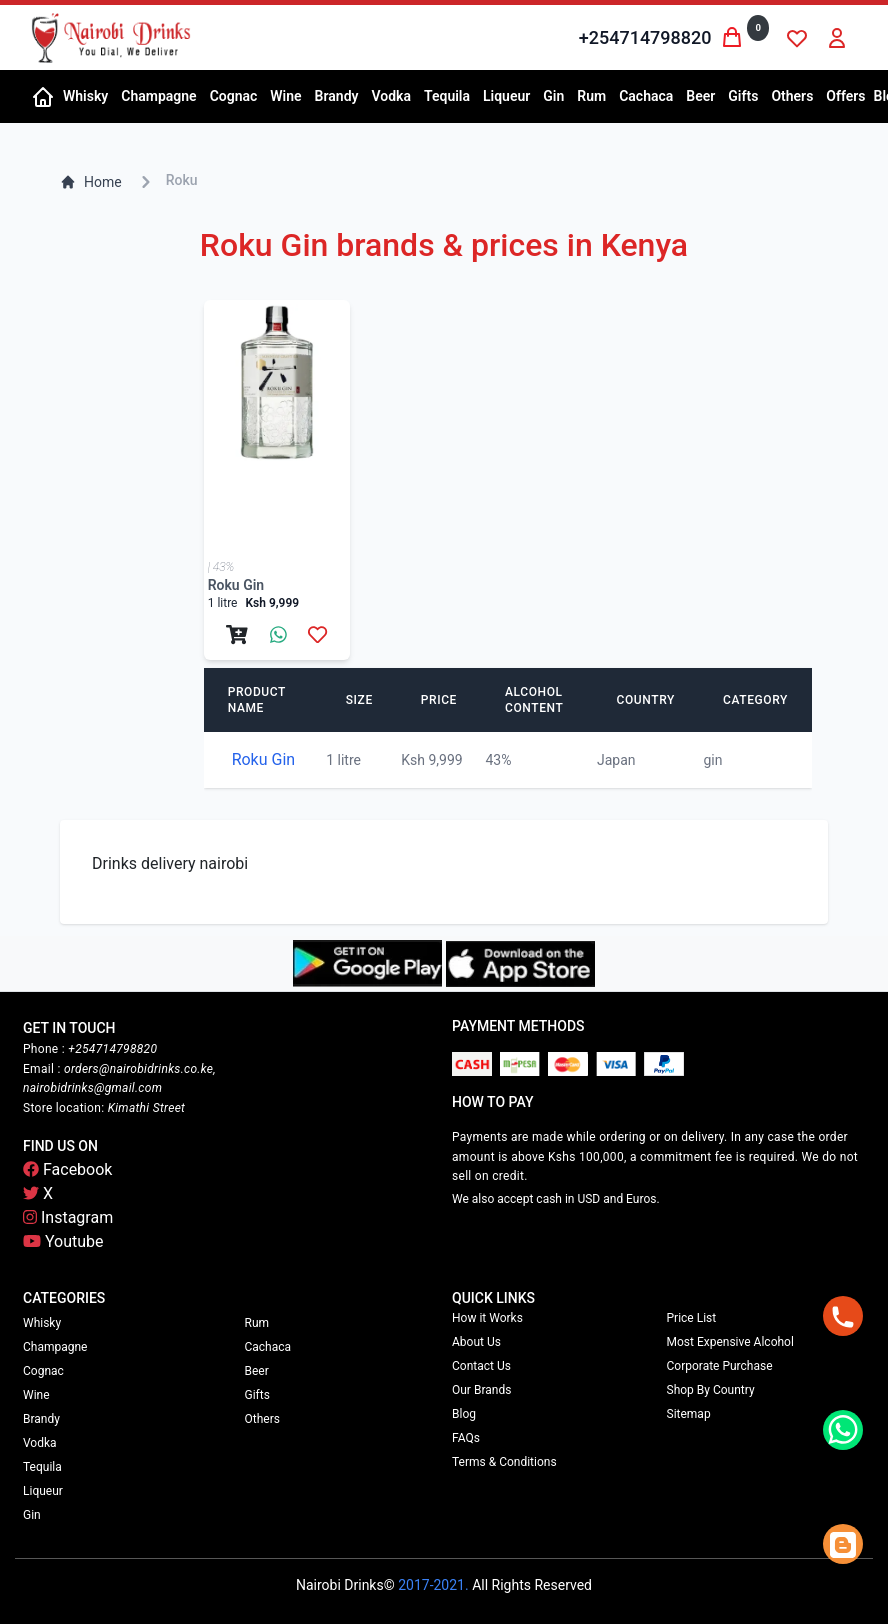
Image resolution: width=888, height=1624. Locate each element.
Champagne (55, 1347)
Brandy (41, 1419)
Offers (845, 96)
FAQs (466, 1438)
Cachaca (268, 1347)
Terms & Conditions (504, 1462)
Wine (36, 1395)
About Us (476, 1342)
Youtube (63, 1241)
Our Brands (481, 1390)
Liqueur (43, 1491)
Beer (257, 1371)
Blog (464, 1414)
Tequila (42, 1467)
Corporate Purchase (720, 1366)
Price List (692, 1318)
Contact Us (481, 1366)
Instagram (68, 1217)
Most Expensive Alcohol (730, 1342)
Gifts (257, 1395)
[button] (84, 96)
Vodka (40, 1443)
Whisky (42, 1323)
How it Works (487, 1318)
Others (262, 1419)
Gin (32, 1515)
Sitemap (689, 1414)
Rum (257, 1323)
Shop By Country (711, 1390)
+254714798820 (645, 37)
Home (91, 182)
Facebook (67, 1169)
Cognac (43, 1371)
